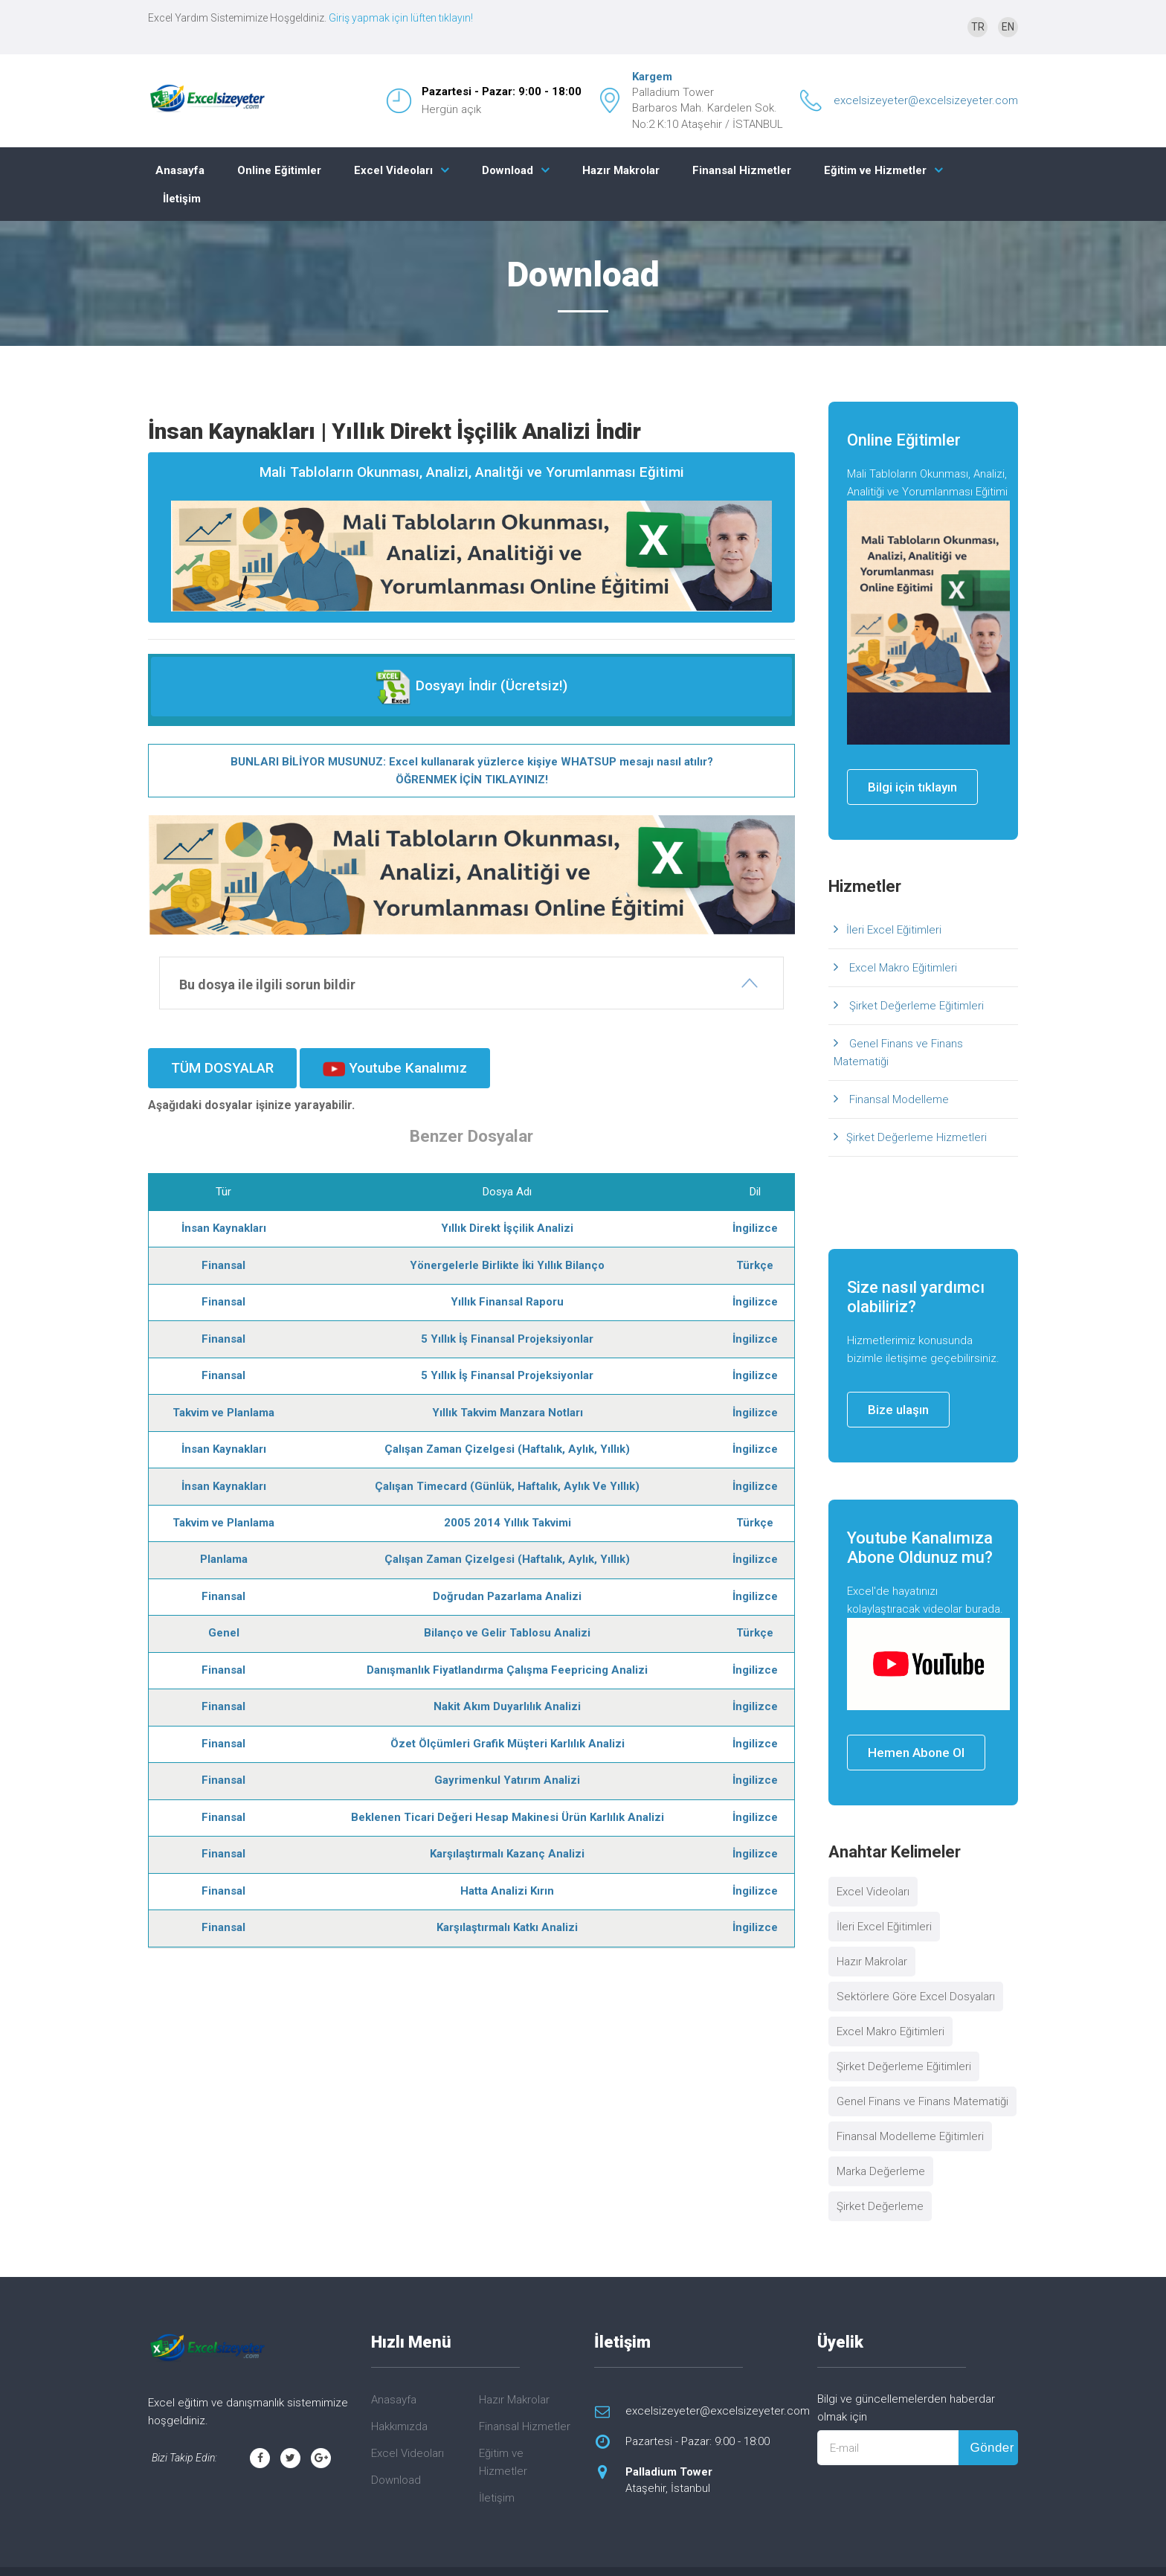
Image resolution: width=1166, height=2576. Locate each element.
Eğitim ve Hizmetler (875, 170)
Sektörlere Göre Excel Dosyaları (916, 1996)
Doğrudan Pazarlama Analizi (507, 1596)
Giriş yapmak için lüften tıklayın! (401, 18)
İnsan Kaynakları (223, 1228)
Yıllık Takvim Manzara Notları (507, 1412)
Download (507, 170)
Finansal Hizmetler (741, 170)
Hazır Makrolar (621, 170)
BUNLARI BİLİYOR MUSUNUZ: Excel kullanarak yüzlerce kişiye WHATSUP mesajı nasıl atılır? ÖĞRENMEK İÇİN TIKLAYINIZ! (472, 770)
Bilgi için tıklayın (912, 787)
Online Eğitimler (279, 170)
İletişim (182, 198)
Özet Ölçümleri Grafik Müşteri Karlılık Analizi (507, 1743)
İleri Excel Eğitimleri (893, 930)
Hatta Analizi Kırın (507, 1891)
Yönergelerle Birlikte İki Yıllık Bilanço (507, 1265)
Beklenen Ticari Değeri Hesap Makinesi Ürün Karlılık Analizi (507, 1817)
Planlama (224, 1559)
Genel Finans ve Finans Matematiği (898, 1052)
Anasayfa (179, 170)
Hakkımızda (399, 2426)
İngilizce (755, 1228)
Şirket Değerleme (880, 2206)
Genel (223, 1632)
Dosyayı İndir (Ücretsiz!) (471, 686)
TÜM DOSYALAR (222, 1067)
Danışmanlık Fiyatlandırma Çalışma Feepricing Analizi (507, 1670)
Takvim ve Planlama (223, 1412)
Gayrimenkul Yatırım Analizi (507, 1780)
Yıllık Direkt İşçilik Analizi (507, 1228)
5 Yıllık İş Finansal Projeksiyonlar (507, 1339)
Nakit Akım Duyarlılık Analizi (507, 1706)
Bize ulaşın (898, 1409)
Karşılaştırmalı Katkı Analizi (507, 1927)
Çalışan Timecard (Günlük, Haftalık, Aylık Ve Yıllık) (507, 1486)
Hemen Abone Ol (916, 1752)
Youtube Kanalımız (395, 1068)
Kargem (652, 76)
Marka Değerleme (881, 2171)
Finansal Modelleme (897, 1099)
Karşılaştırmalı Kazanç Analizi (507, 1853)
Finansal (223, 1265)
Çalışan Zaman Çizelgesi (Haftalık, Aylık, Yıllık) (507, 1449)
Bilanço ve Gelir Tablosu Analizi (507, 1632)
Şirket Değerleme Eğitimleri (915, 1005)
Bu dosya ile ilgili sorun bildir (267, 984)
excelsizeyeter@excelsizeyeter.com (926, 100)
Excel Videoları (393, 170)
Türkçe (754, 1265)
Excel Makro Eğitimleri (901, 967)
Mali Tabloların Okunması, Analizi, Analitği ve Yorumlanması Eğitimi (471, 537)
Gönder (992, 2448)
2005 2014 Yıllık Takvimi (507, 1522)
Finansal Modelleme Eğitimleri (910, 2136)
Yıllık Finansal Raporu (507, 1301)
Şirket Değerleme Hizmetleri (916, 1137)
